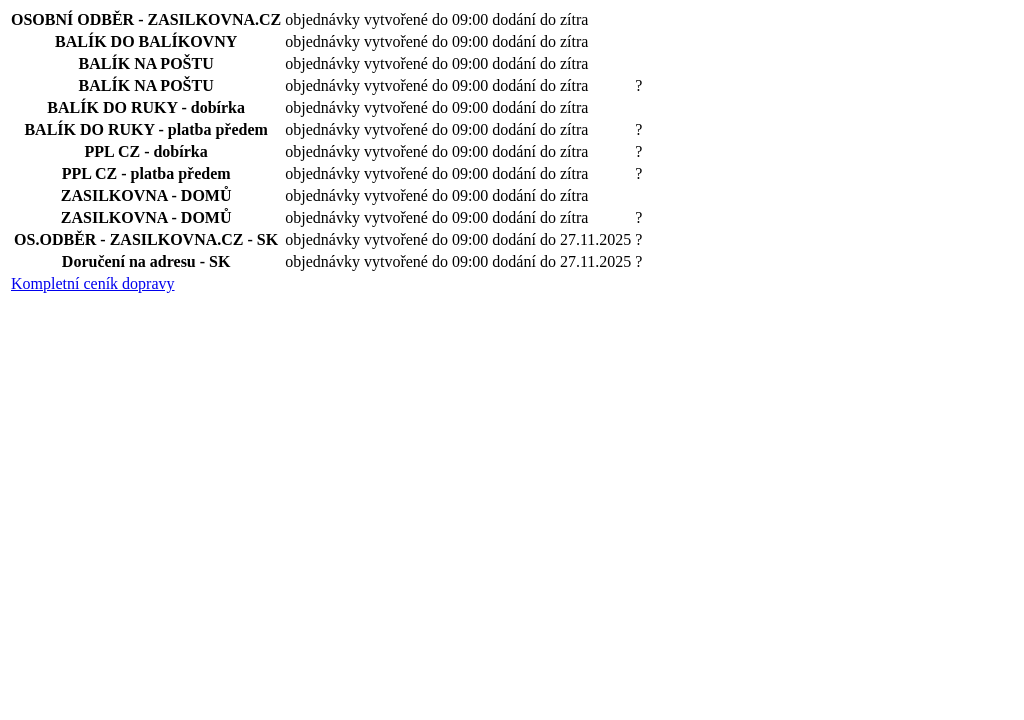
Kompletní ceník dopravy (93, 283)
